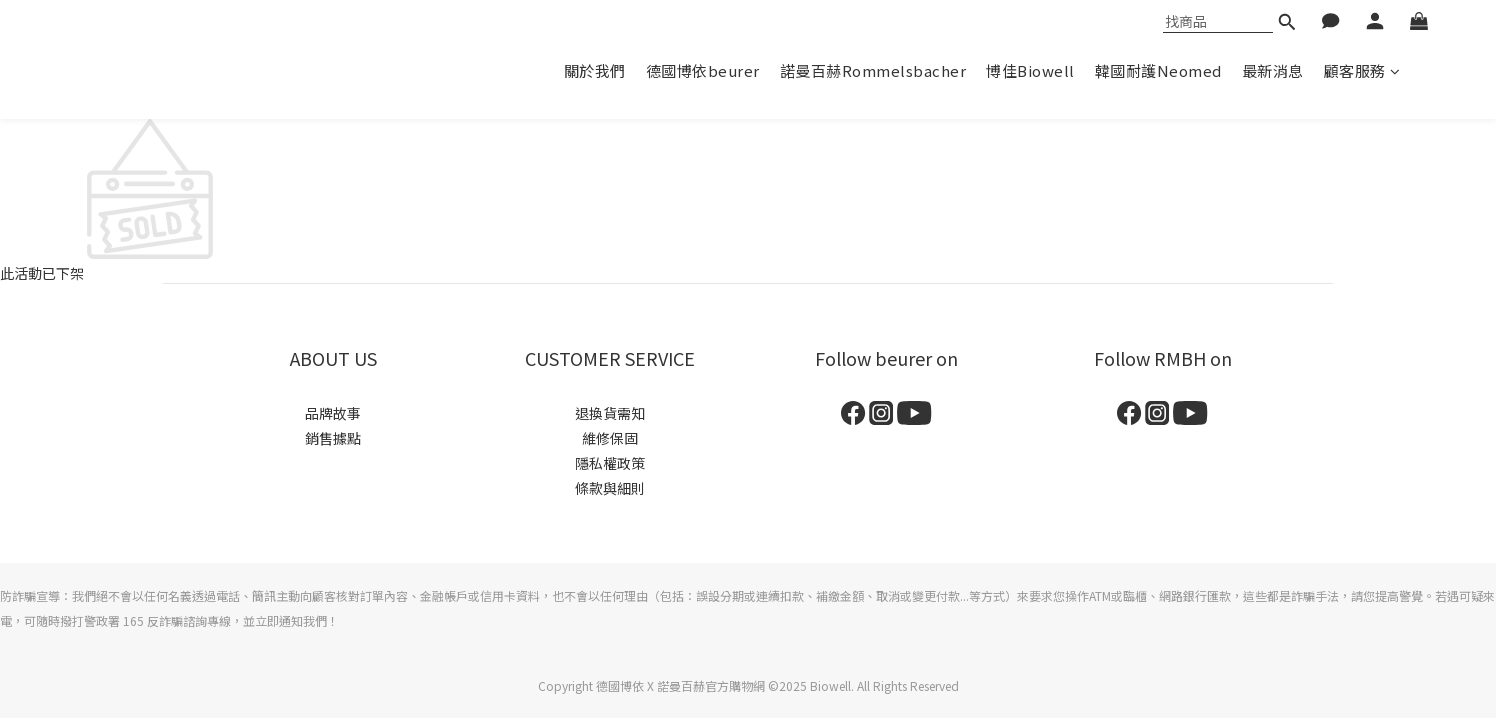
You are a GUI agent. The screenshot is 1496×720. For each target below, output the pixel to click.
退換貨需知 (610, 413)
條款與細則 (610, 488)
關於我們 (595, 70)
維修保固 (610, 438)
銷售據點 (333, 438)
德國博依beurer (703, 70)
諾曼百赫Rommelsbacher (873, 70)
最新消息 (1273, 70)
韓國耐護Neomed (1158, 70)
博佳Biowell (1030, 70)
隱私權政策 (610, 463)
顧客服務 (1362, 70)
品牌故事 (333, 413)
